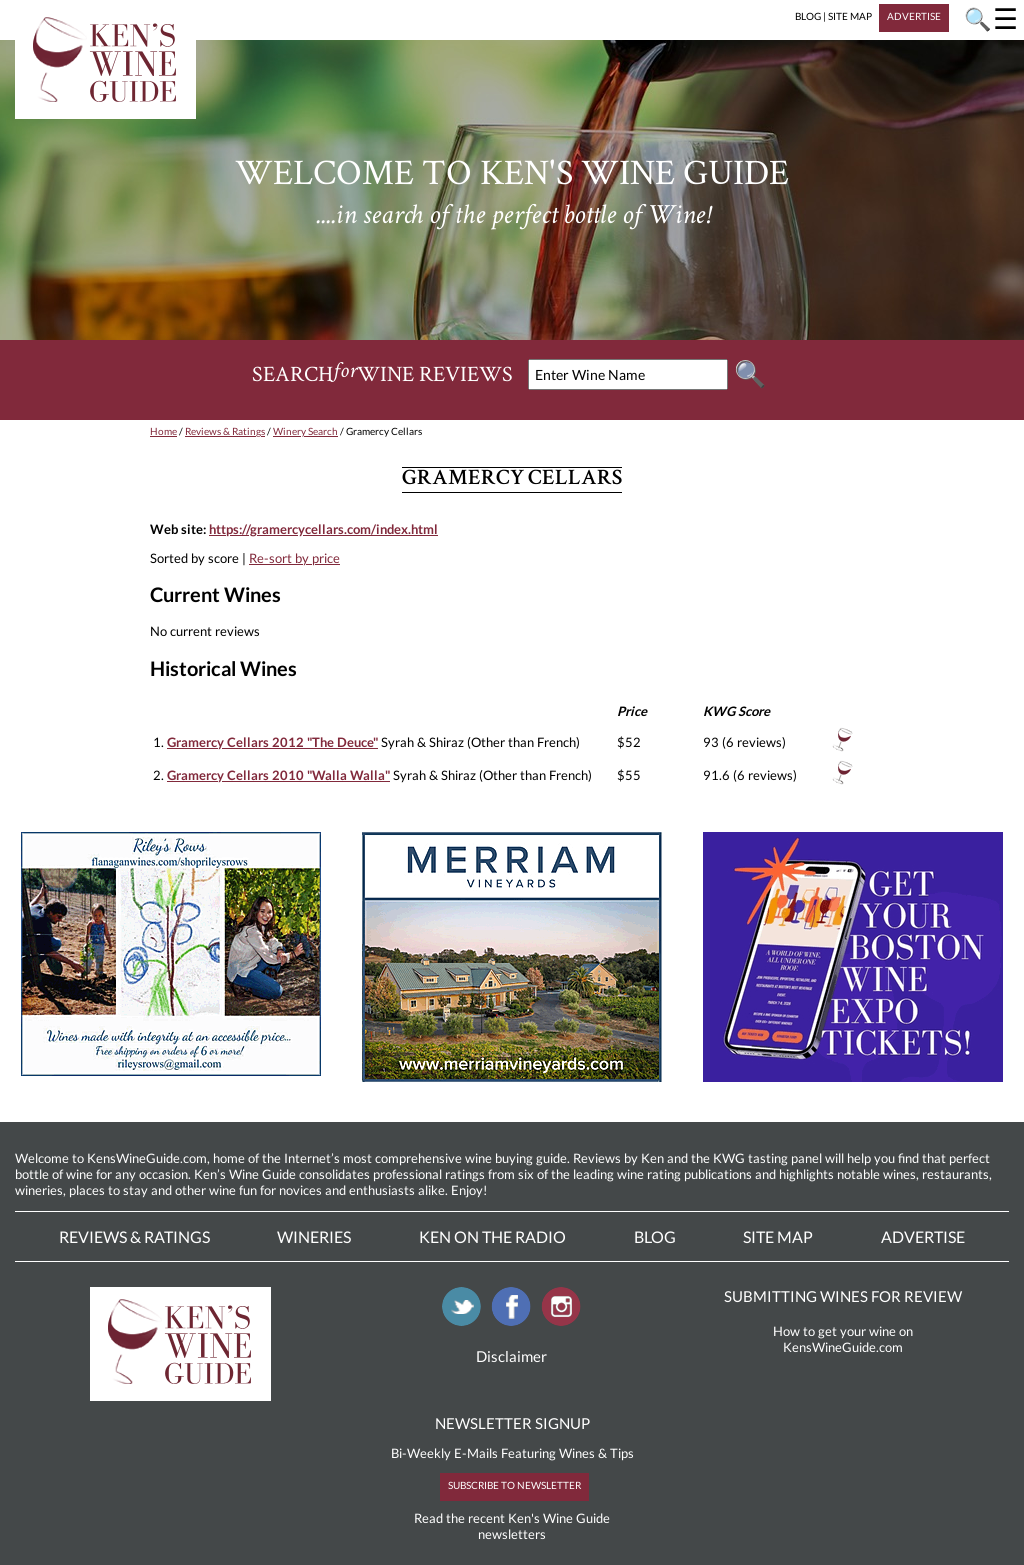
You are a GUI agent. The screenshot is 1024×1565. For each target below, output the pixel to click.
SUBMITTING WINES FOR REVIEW (843, 1296)
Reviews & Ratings (225, 431)
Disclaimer (511, 1356)
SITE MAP (850, 16)
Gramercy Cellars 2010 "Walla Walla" (278, 775)
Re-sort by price (294, 558)
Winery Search (305, 431)
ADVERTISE (914, 16)
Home (163, 431)
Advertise (923, 1236)
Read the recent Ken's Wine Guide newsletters (512, 1526)
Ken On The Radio (492, 1236)
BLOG (808, 16)
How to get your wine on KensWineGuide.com (843, 1339)
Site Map (778, 1236)
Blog (655, 1236)
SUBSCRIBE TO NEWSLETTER (514, 1485)
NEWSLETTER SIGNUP (512, 1423)
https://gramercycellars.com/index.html (323, 529)
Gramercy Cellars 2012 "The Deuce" (272, 742)
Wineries (314, 1236)
